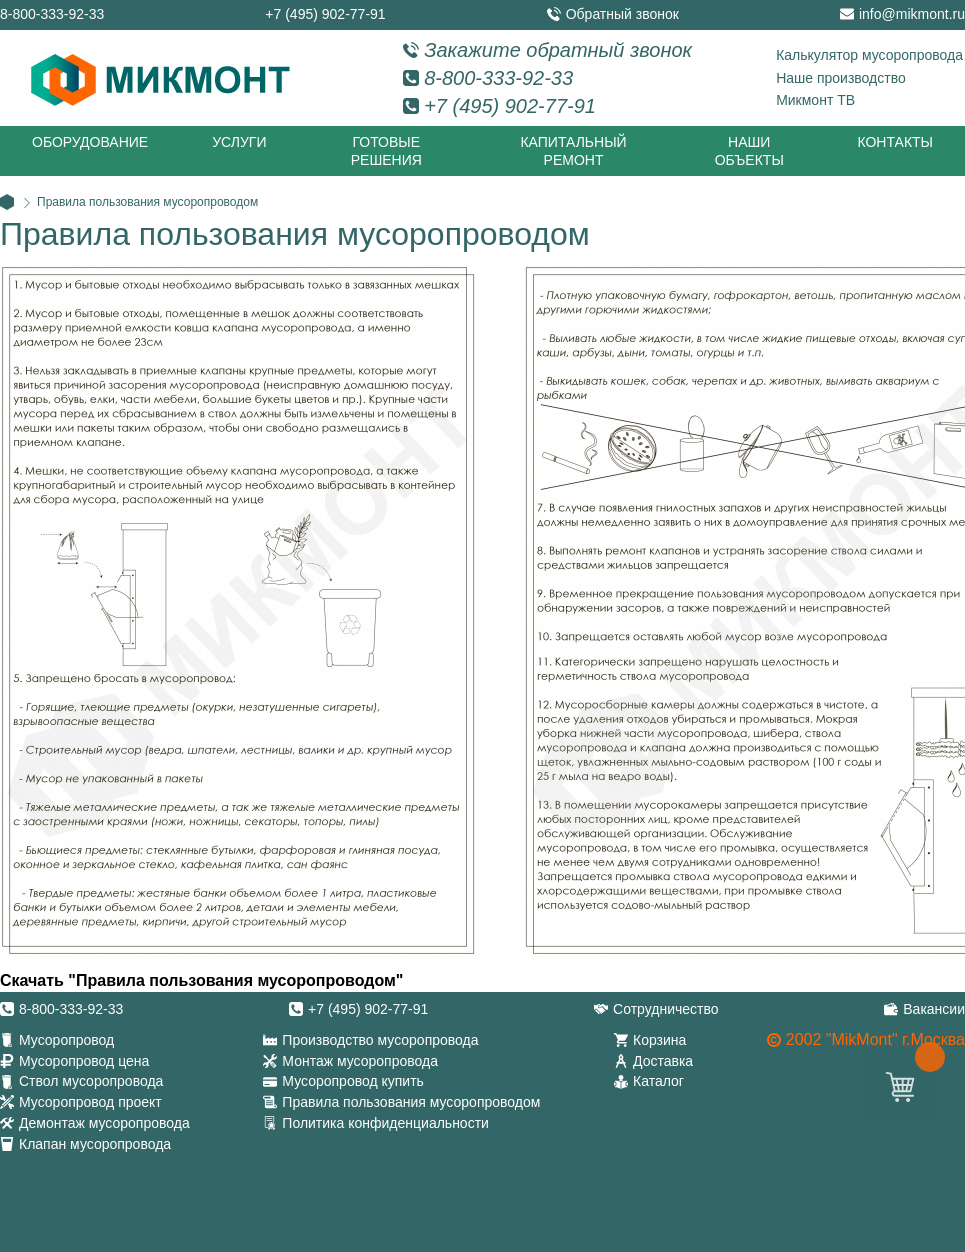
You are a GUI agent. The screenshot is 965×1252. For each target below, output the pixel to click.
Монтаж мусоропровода (360, 1061)
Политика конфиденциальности (385, 1123)
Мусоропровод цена (84, 1061)
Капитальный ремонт (573, 151)
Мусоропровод (66, 1040)
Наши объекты (749, 151)
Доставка (663, 1061)
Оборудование (90, 142)
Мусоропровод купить (353, 1081)
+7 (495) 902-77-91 (325, 14)
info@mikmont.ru (912, 14)
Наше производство (841, 78)
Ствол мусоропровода (91, 1081)
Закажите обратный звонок (558, 50)
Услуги (239, 142)
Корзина (659, 1040)
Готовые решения (386, 151)
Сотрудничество (665, 1009)
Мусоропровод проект (90, 1102)
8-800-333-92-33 (52, 14)
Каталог (658, 1081)
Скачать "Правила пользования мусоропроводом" (201, 980)
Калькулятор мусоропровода (869, 55)
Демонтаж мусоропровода (104, 1123)
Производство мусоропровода (380, 1040)
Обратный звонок (622, 14)
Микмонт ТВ (815, 100)
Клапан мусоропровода (95, 1144)
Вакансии (934, 1009)
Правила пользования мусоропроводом (411, 1102)
